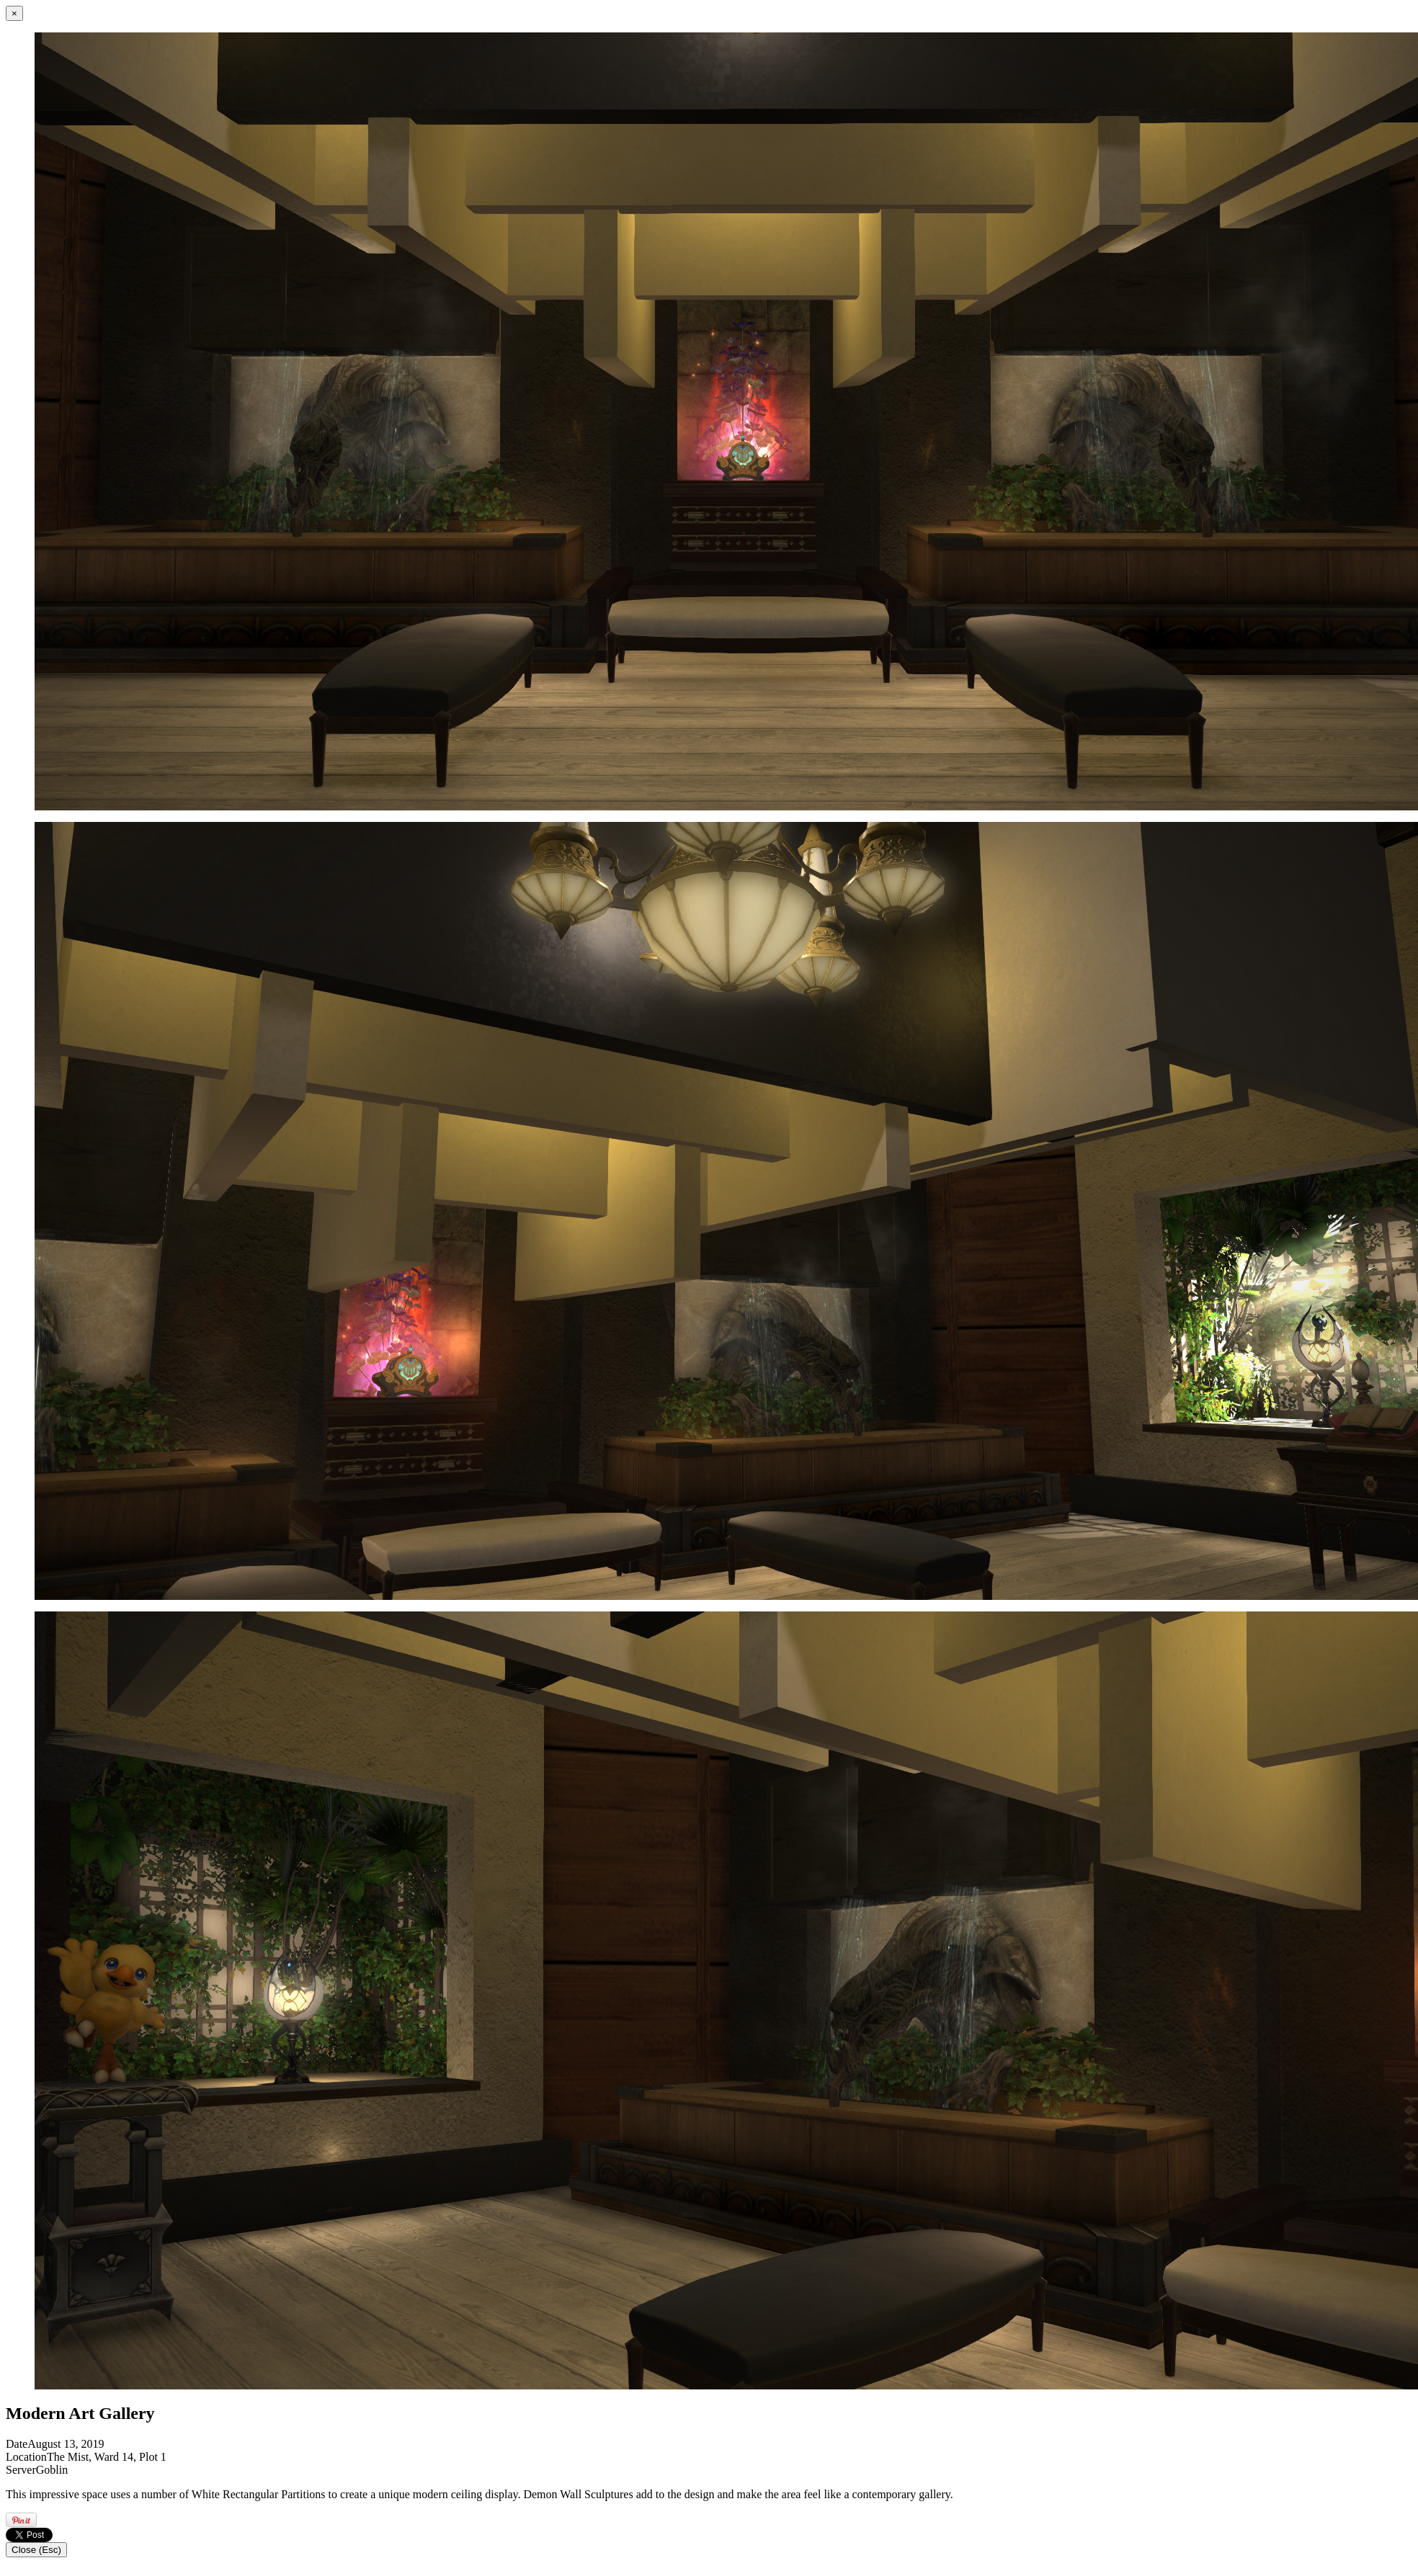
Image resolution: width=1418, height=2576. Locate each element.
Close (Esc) (36, 2549)
